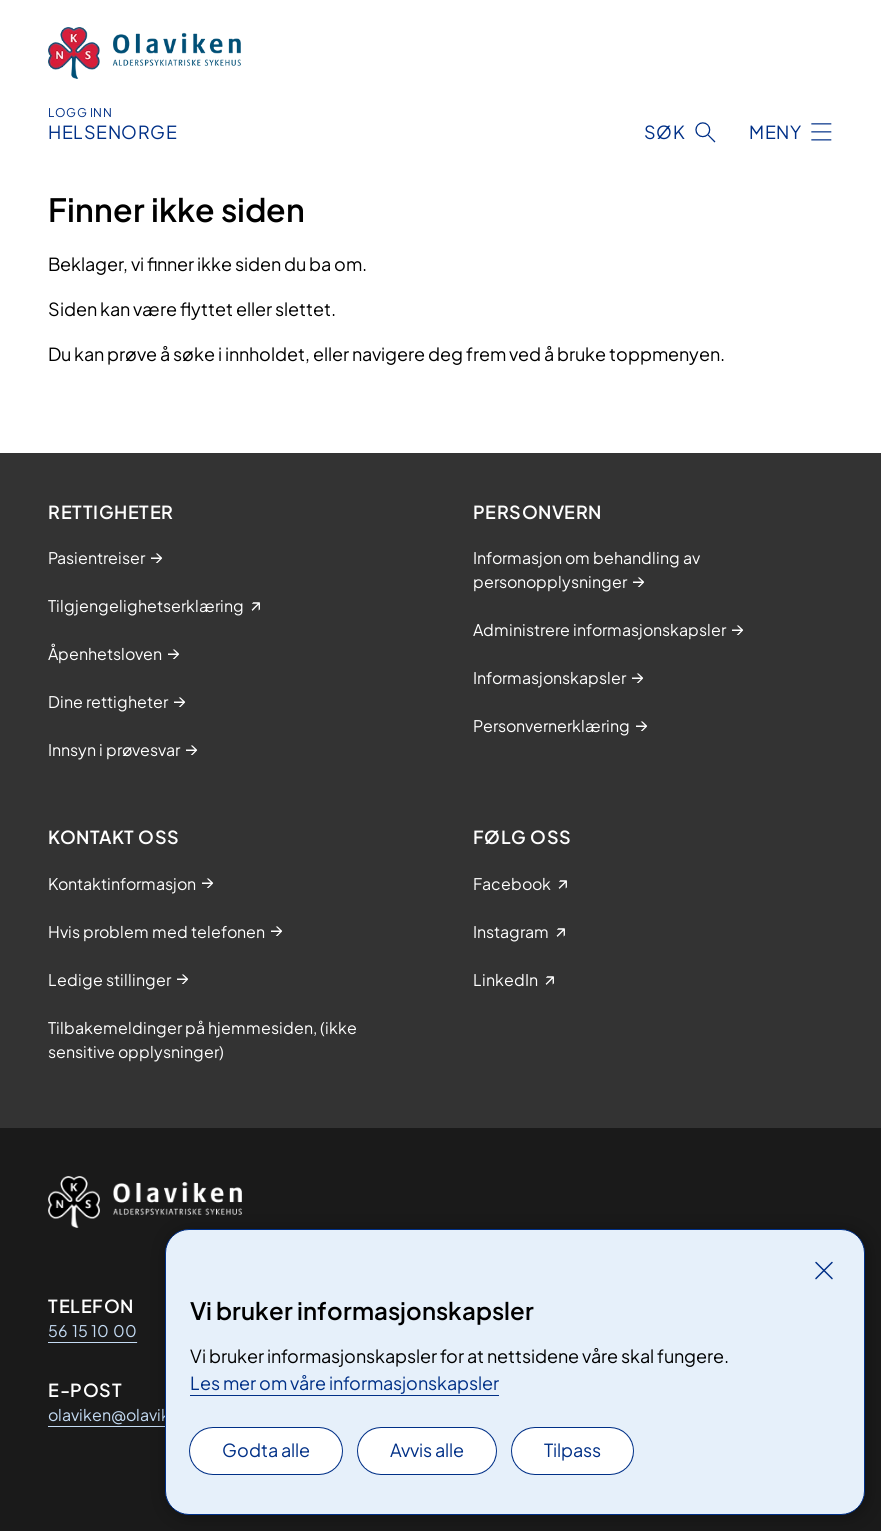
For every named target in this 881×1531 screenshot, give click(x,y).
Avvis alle (427, 1449)
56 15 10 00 (92, 1330)
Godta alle (266, 1449)
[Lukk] (824, 1270)
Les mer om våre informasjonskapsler (344, 1382)
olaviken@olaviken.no (130, 1414)
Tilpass (572, 1449)
